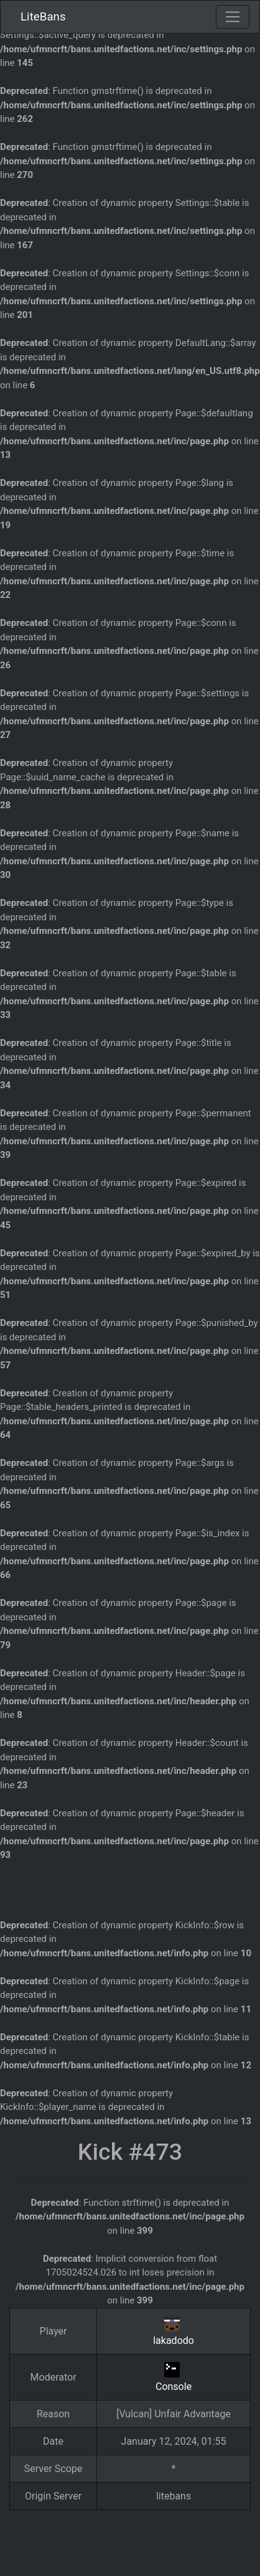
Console (174, 2386)
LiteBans (43, 17)
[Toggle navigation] (232, 17)
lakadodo (173, 2340)
